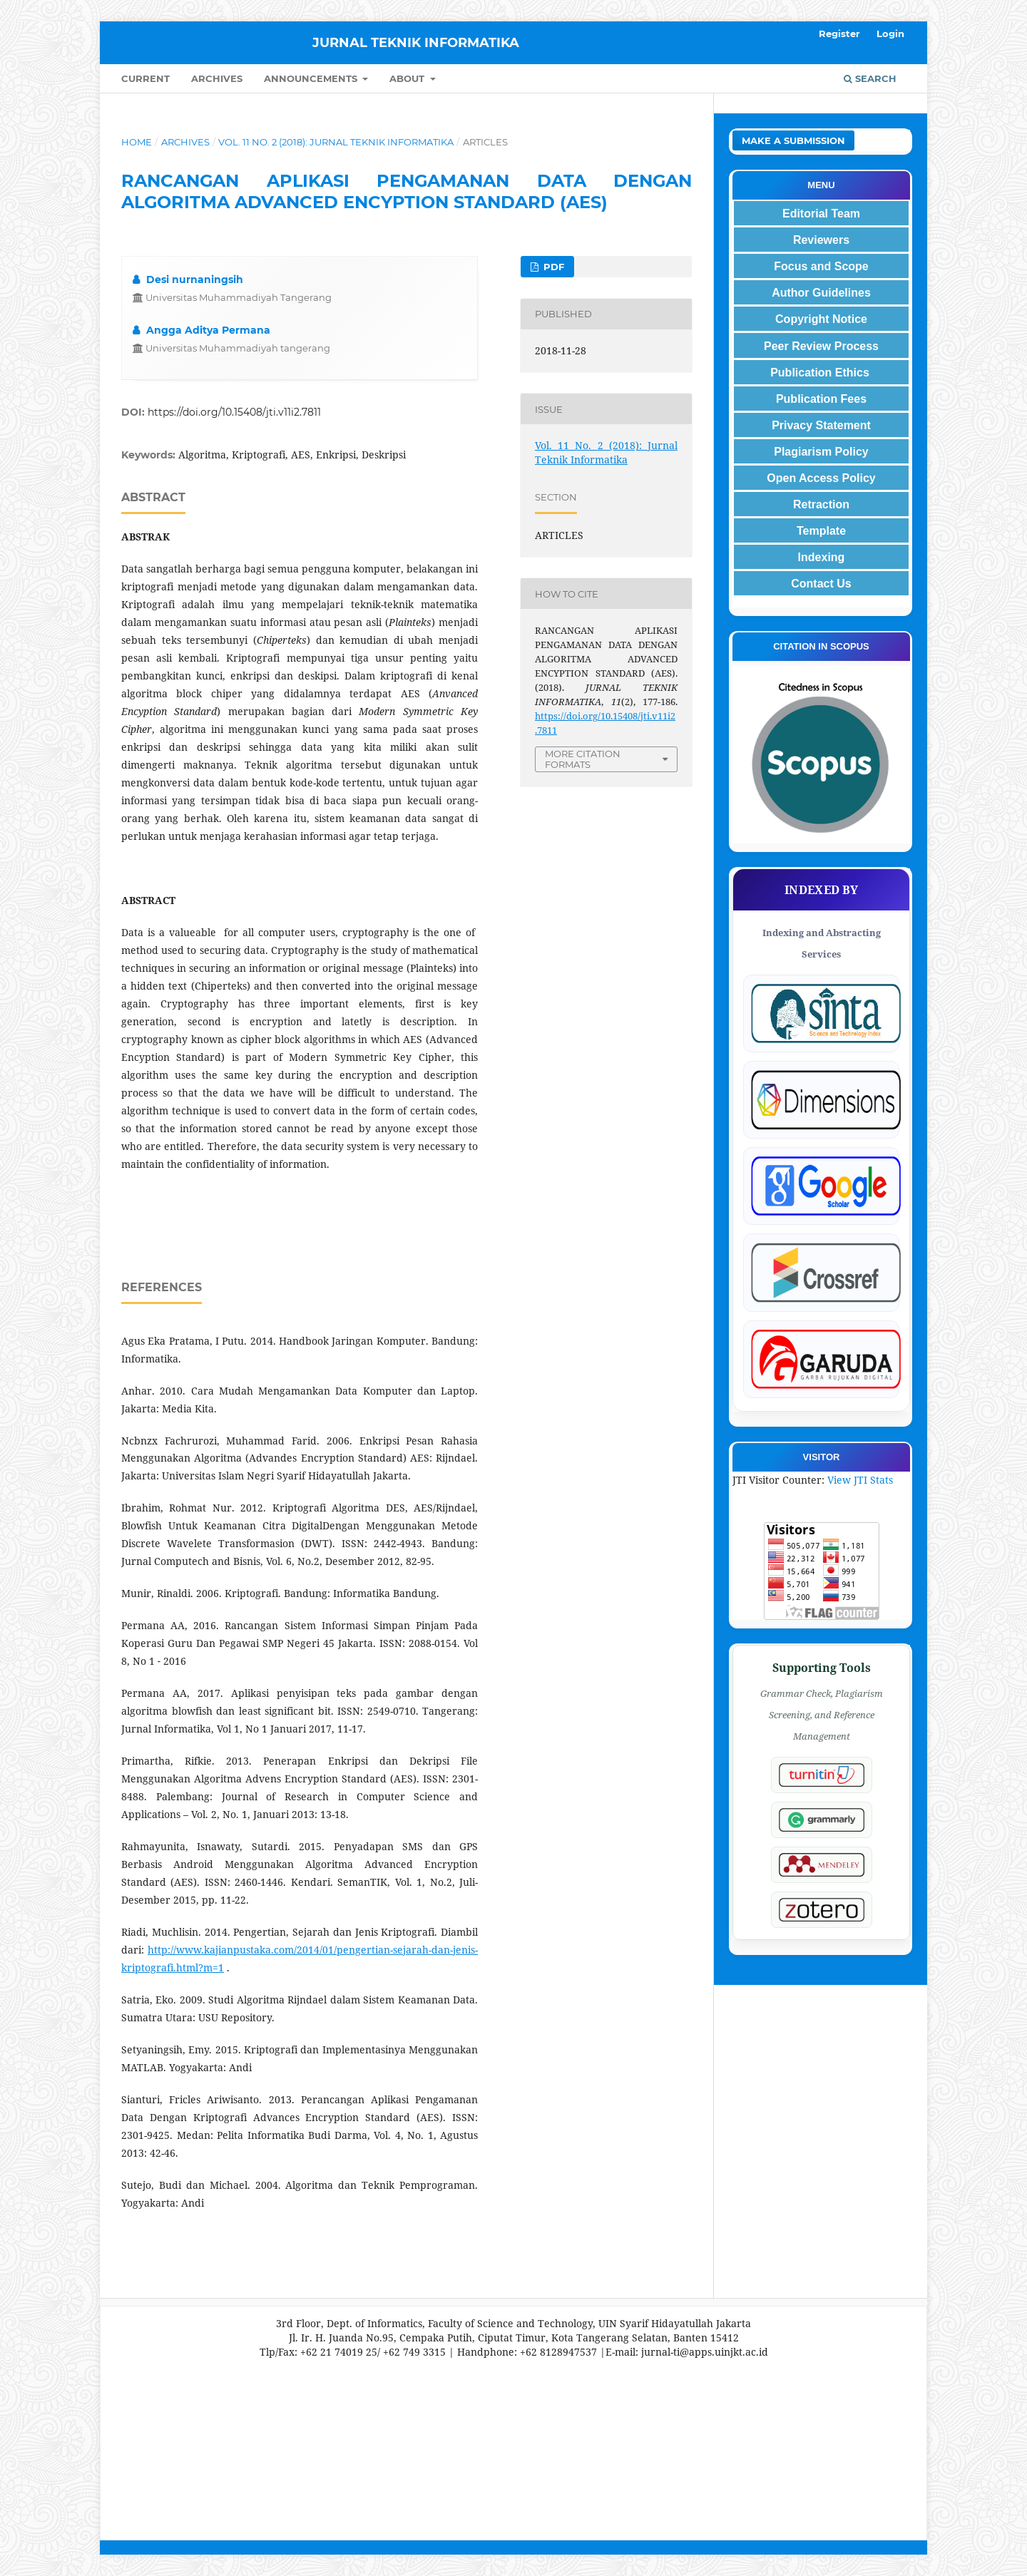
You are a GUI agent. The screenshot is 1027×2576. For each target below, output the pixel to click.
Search (870, 78)
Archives (216, 78)
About (408, 78)
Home (136, 142)
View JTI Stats (860, 1480)
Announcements (312, 78)
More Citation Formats (582, 759)
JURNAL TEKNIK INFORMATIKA (415, 43)
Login (890, 33)
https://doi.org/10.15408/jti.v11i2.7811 (234, 412)
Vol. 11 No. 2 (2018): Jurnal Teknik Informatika (336, 142)
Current (145, 78)
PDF (552, 266)
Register (839, 33)
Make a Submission (793, 140)
